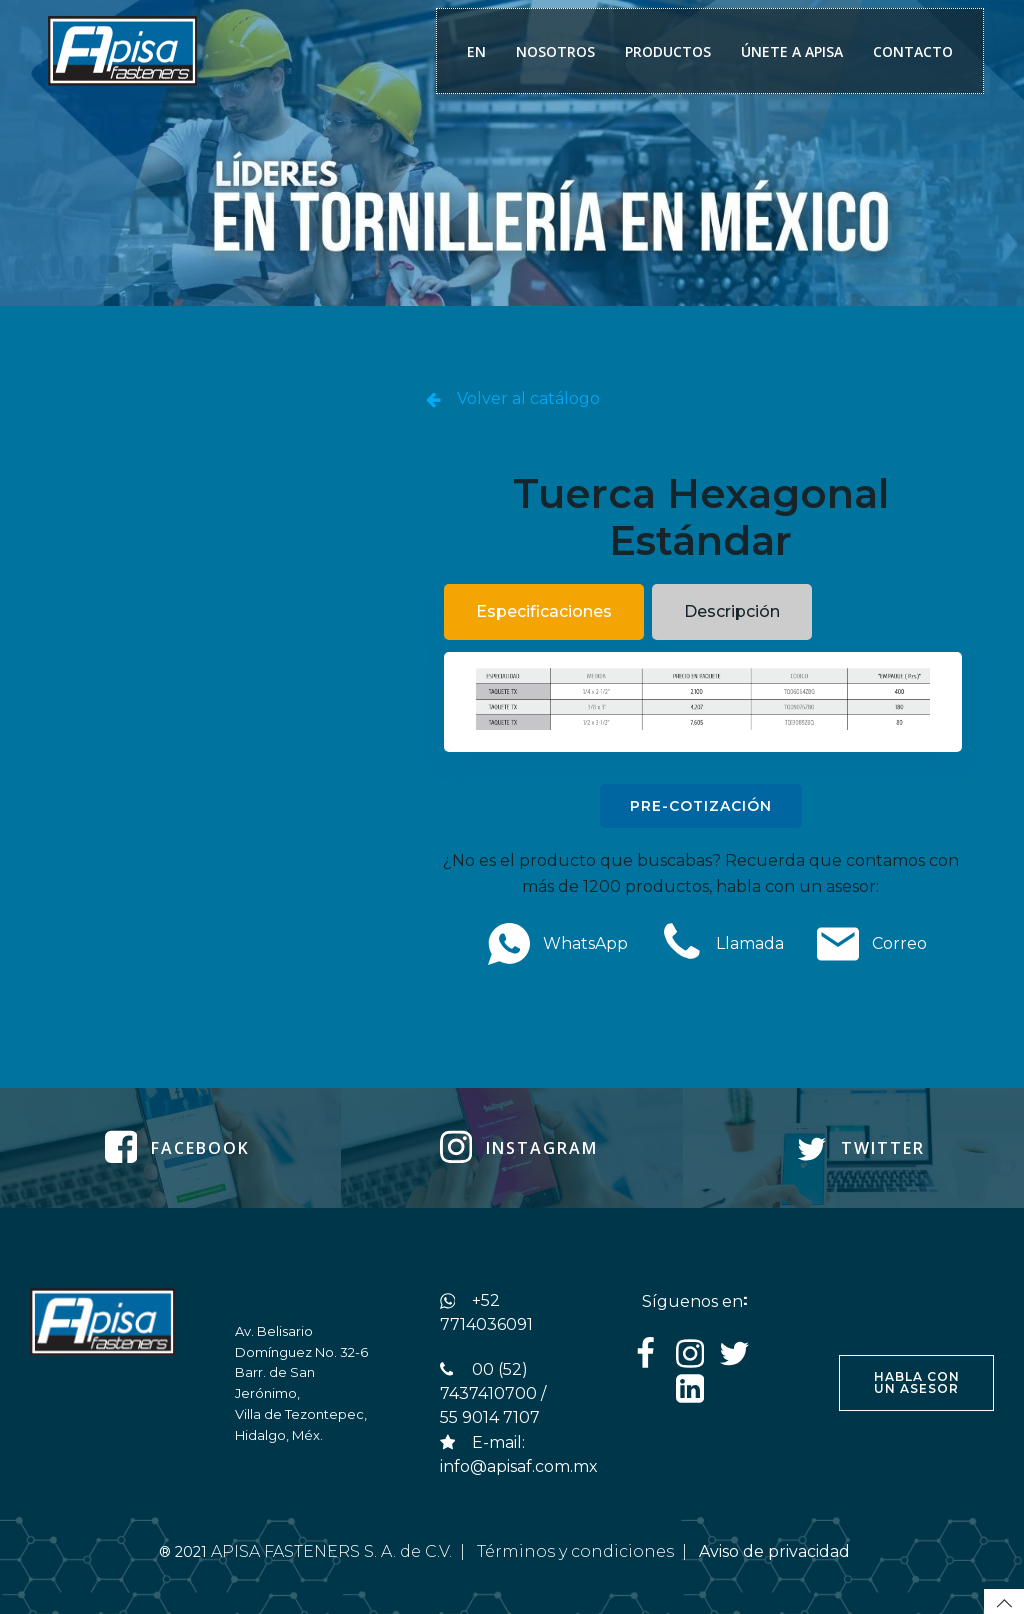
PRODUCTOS (668, 51)
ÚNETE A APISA (792, 51)
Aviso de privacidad (776, 1551)
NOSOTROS (555, 51)
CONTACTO (913, 51)
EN (476, 51)
